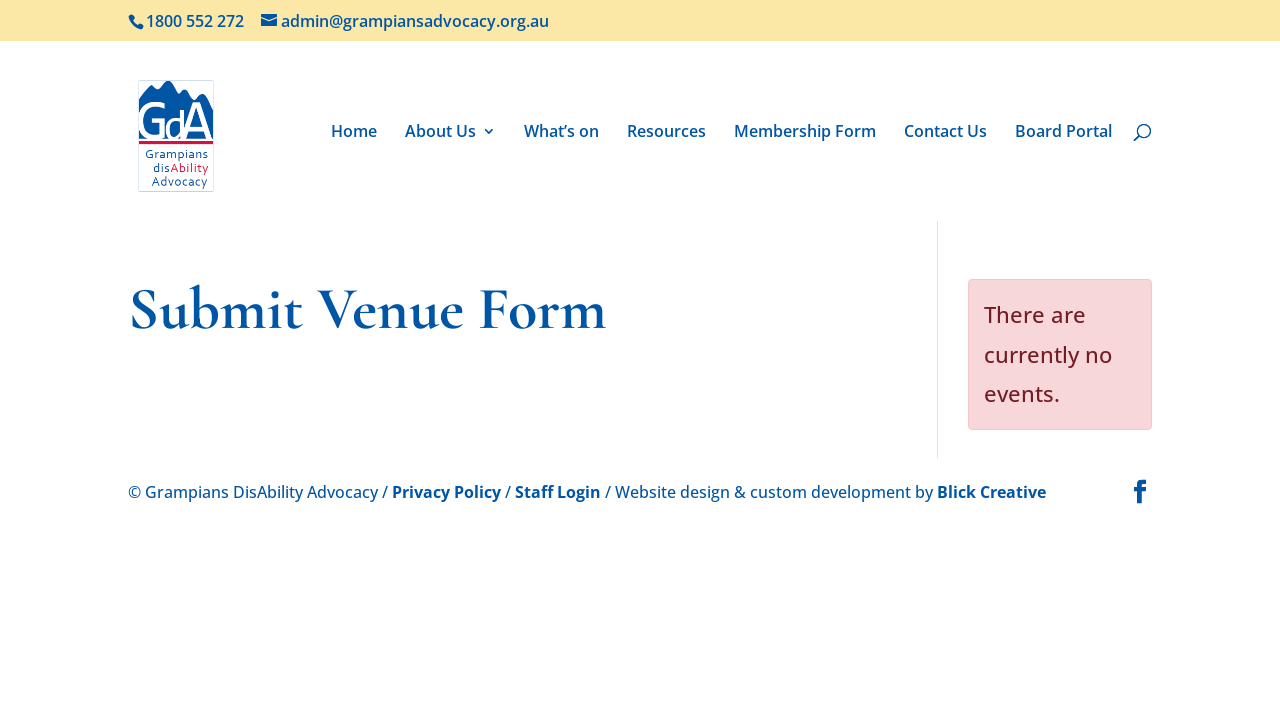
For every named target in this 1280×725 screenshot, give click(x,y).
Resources (666, 133)
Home (354, 133)
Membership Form (805, 133)
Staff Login (558, 492)
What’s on (561, 133)
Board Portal (1063, 133)
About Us (440, 133)
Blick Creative (991, 492)
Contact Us (945, 133)
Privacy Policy (446, 492)
